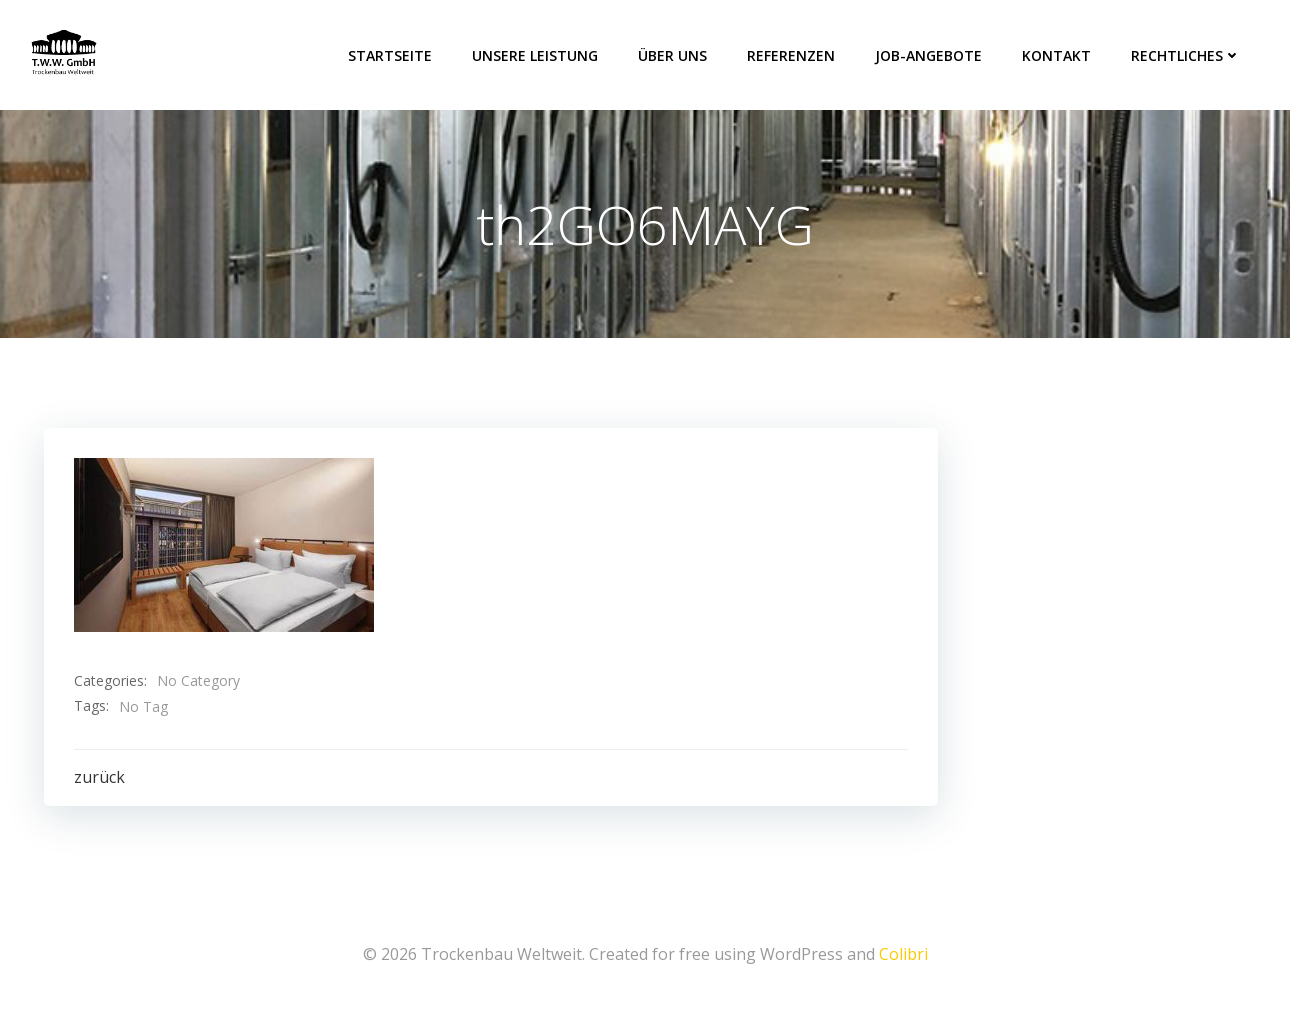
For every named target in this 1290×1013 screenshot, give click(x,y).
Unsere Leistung (535, 55)
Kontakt (1056, 55)
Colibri (903, 954)
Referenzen (791, 55)
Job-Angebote (928, 55)
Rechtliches (1186, 55)
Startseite (390, 55)
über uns (672, 55)
